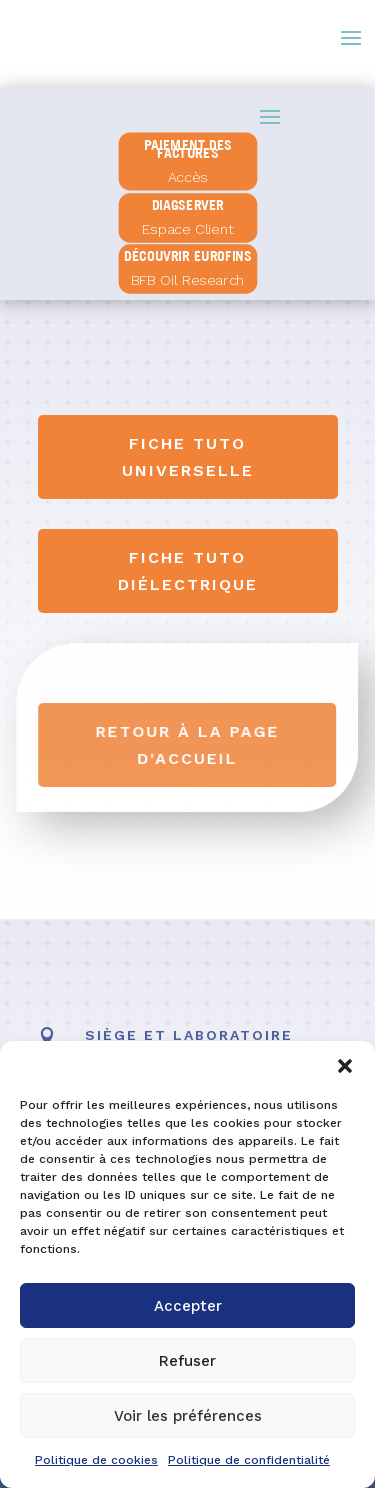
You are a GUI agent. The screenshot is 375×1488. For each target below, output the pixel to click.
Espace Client (187, 228)
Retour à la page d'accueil (187, 745)
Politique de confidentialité (249, 1460)
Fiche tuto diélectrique (188, 571)
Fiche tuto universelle (188, 457)
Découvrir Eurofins (187, 256)
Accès (188, 177)
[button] (345, 1066)
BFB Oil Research (187, 280)
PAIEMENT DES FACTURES (187, 148)
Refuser (187, 1361)
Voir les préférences (188, 1416)
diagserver (187, 205)
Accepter (188, 1306)
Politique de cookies (96, 1460)
